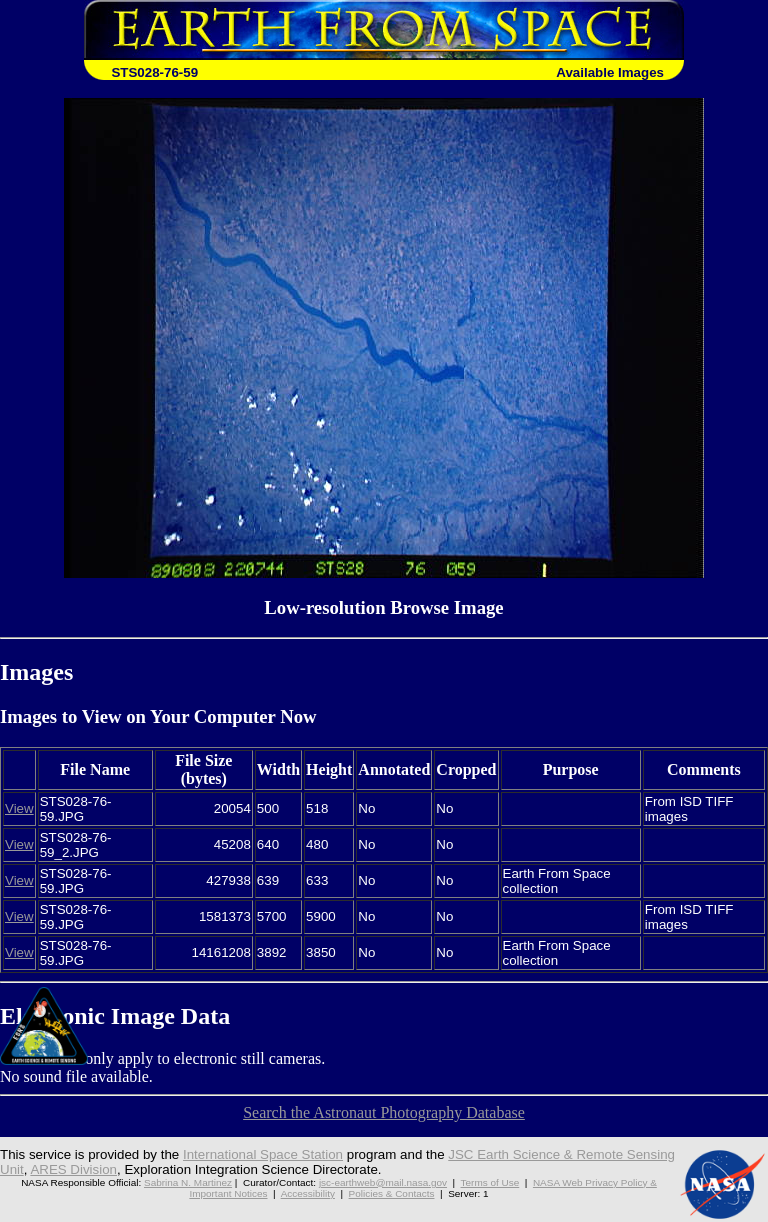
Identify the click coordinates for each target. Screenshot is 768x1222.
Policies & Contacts (392, 1193)
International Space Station (263, 1154)
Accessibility (308, 1193)
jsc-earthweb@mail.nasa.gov (383, 1182)
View (19, 808)
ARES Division (73, 1169)
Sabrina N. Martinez (188, 1182)
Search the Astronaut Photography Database (384, 1112)
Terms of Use (490, 1182)
